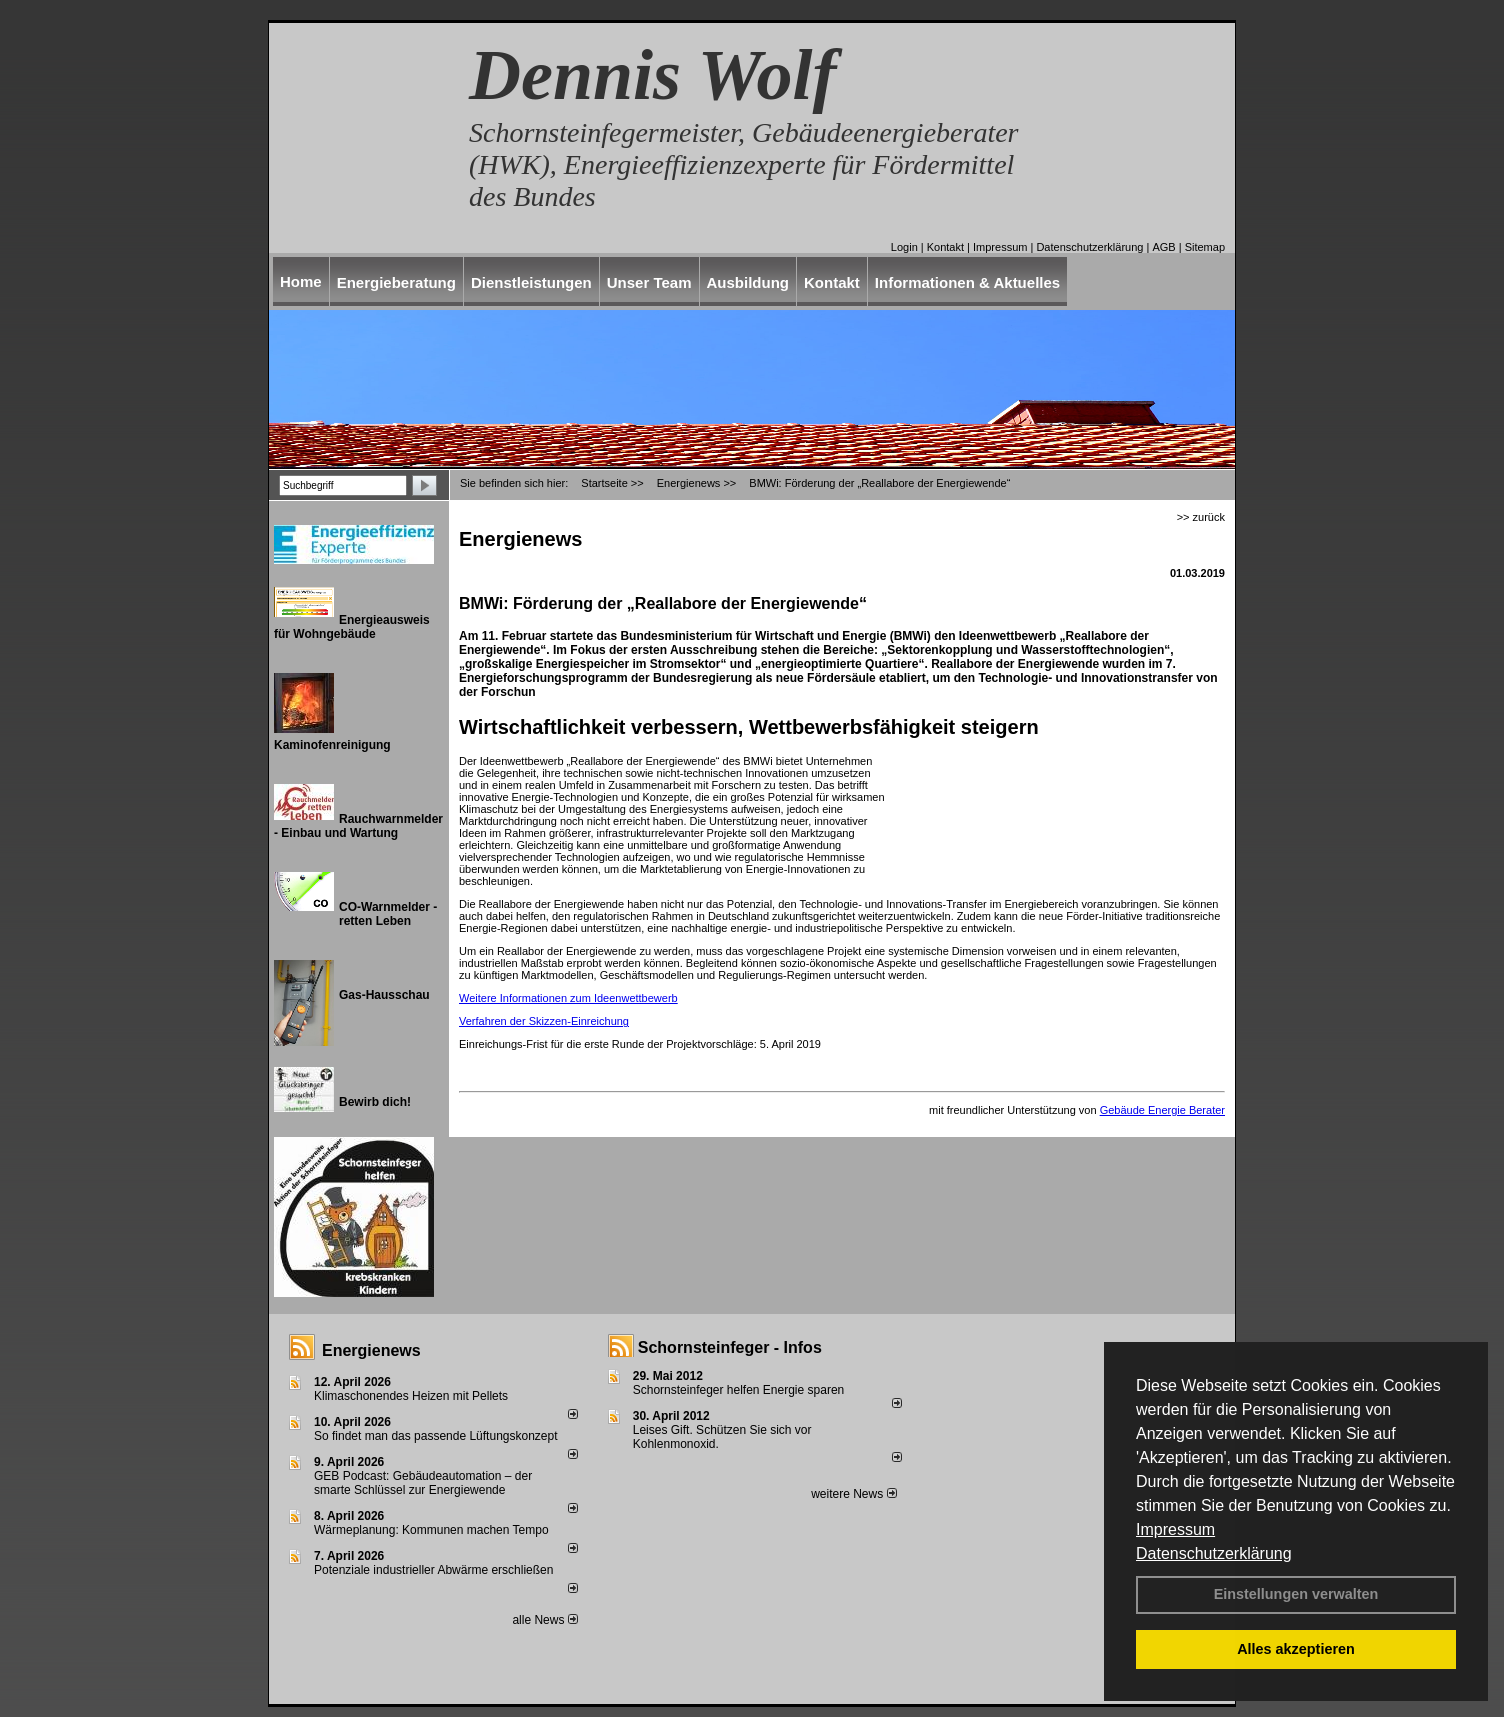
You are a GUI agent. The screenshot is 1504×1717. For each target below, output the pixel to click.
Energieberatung (396, 282)
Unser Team (649, 282)
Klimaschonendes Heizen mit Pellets (411, 1396)
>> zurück (1201, 517)
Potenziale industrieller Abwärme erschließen (433, 1570)
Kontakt (945, 247)
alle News (544, 1620)
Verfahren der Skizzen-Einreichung (544, 1021)
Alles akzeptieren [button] (1296, 1649)
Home (301, 281)
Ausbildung (748, 282)
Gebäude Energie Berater (1162, 1110)
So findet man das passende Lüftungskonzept (436, 1436)
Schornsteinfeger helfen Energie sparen (738, 1390)
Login (904, 247)
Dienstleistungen (531, 282)
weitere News (853, 1494)
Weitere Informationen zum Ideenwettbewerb (568, 998)
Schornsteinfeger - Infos (730, 1347)
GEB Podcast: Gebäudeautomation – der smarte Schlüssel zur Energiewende (423, 1483)
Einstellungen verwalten (1296, 1594)
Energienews (371, 1350)
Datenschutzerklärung (1214, 1553)
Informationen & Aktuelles (967, 282)
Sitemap (1205, 247)
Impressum (1175, 1529)
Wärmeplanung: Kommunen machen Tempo (431, 1530)
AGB (1163, 247)
